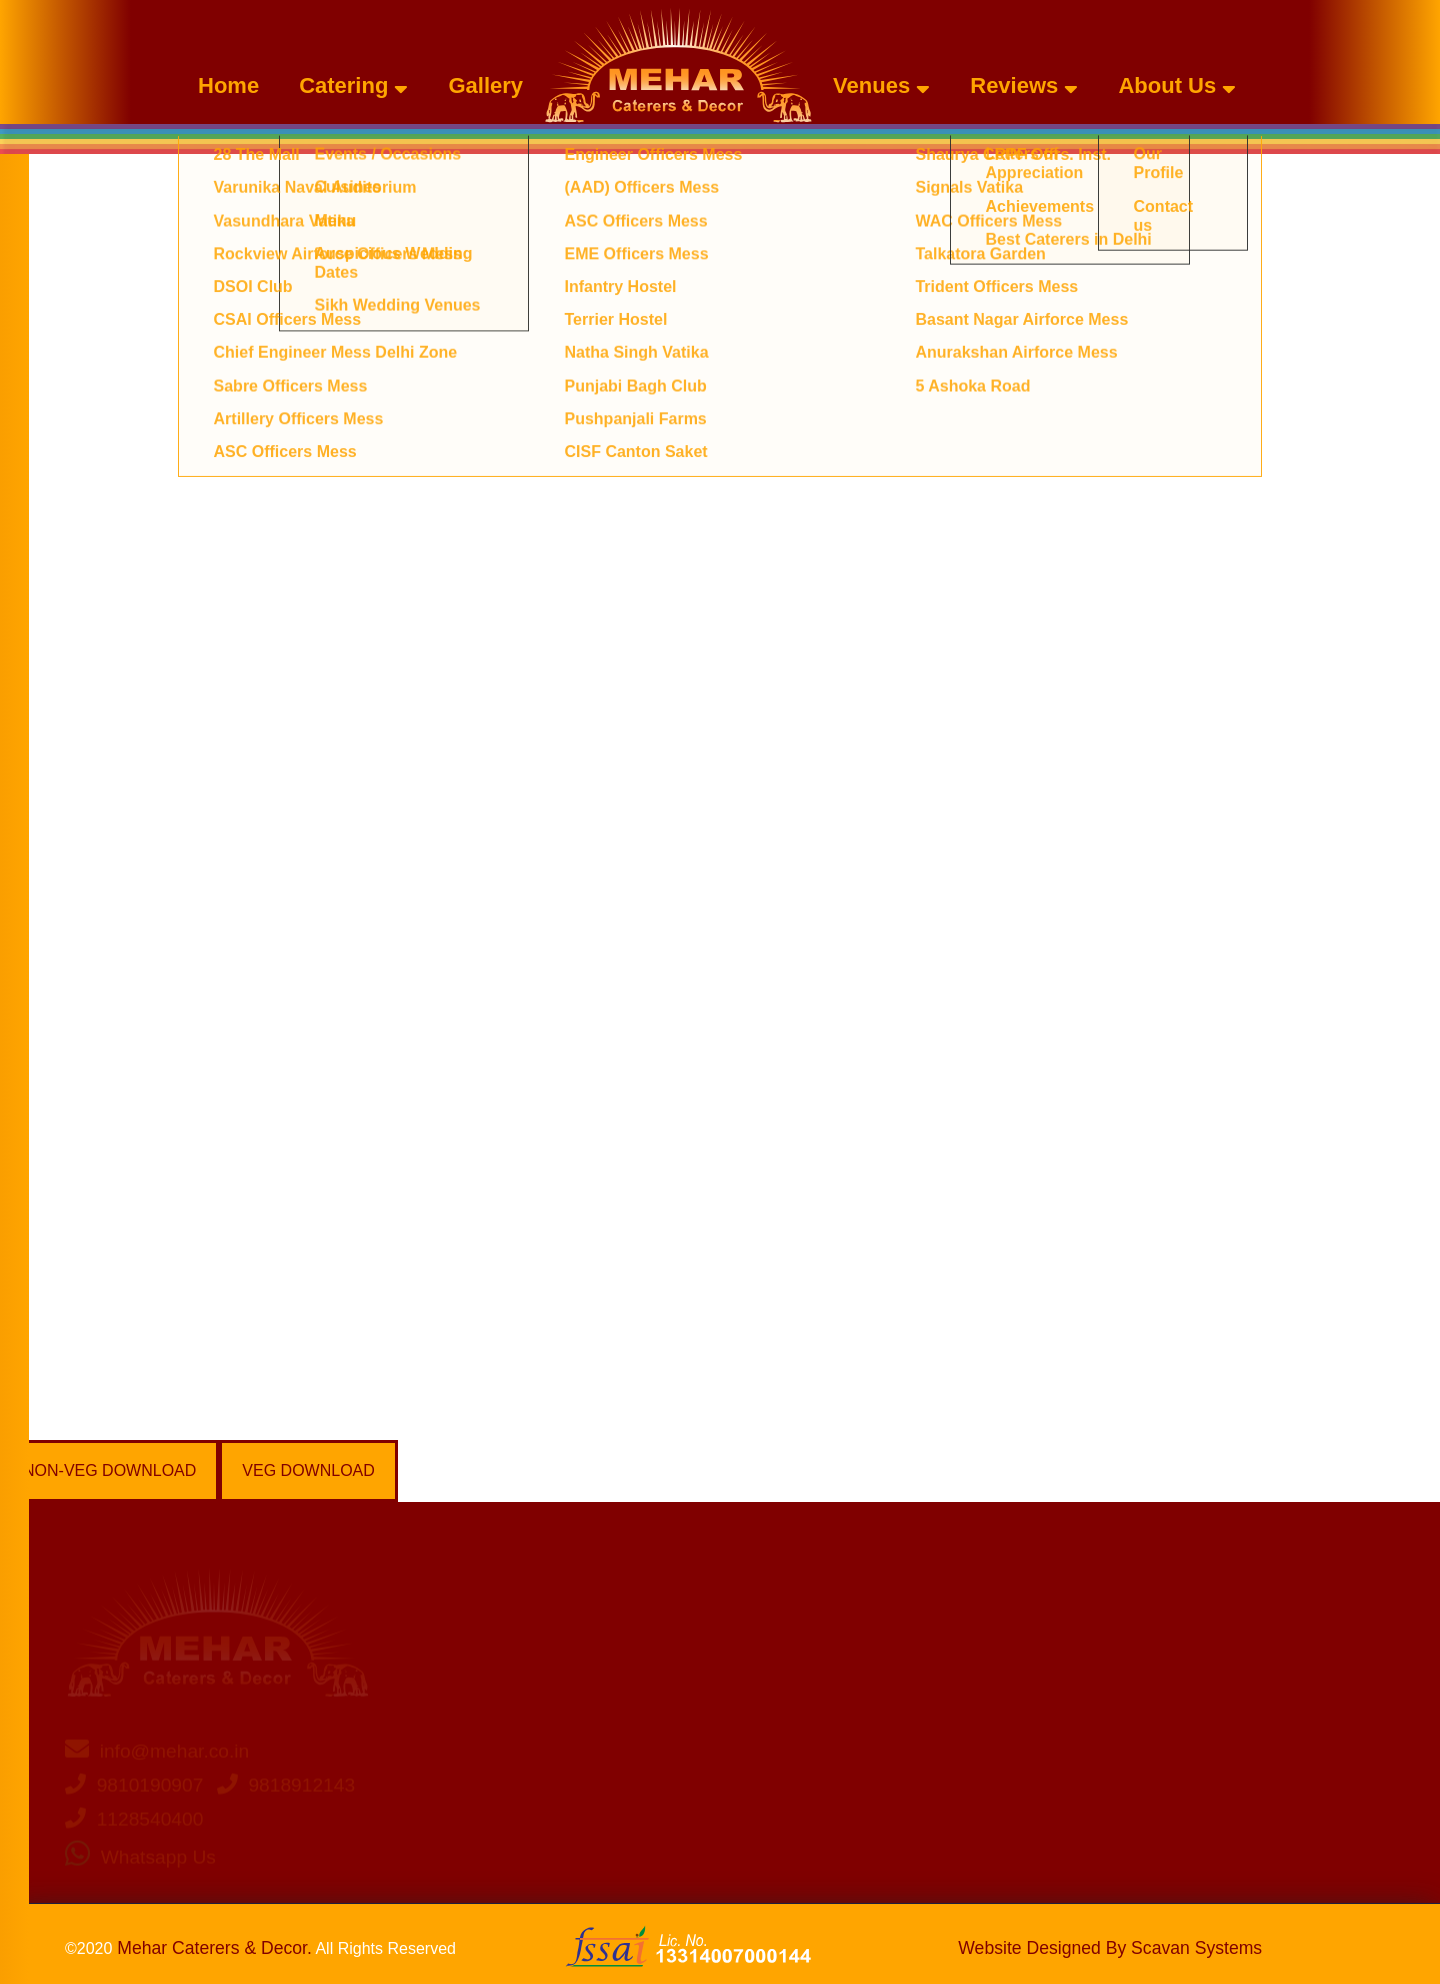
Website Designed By (1110, 1948)
